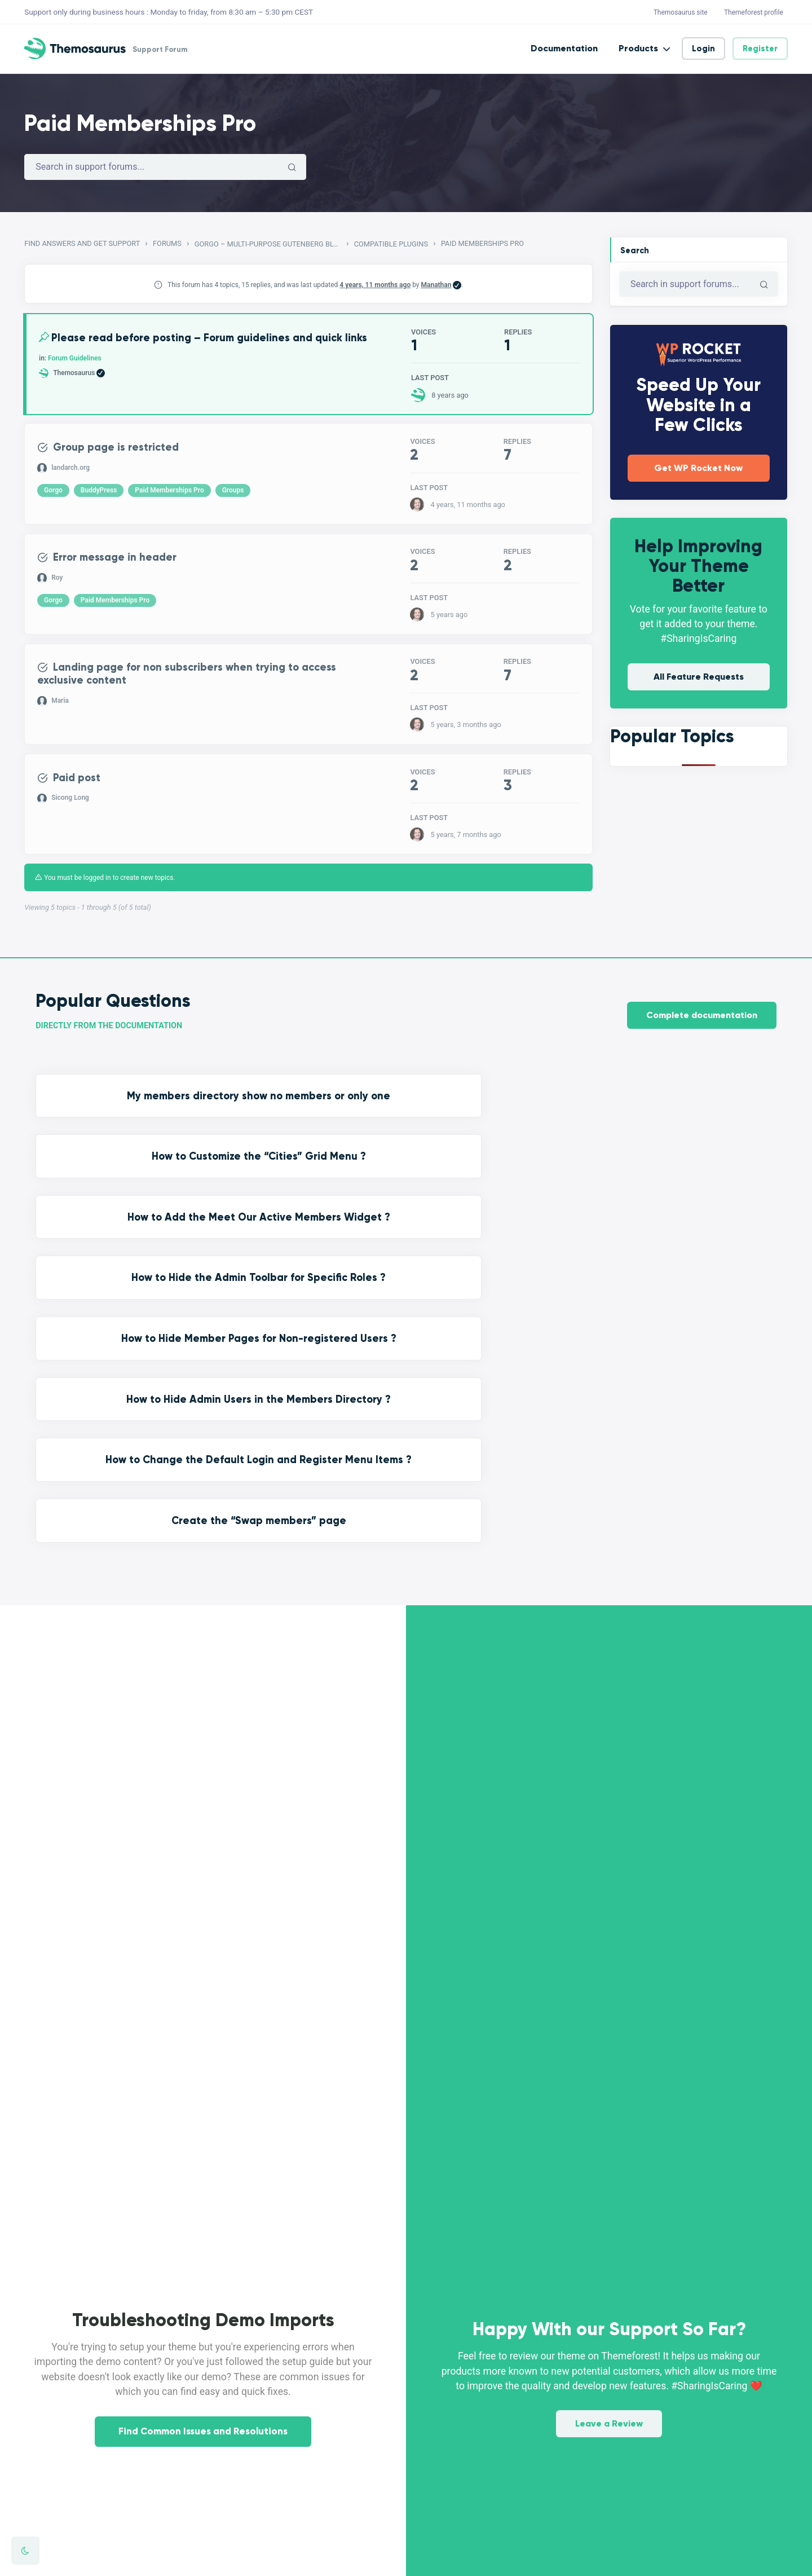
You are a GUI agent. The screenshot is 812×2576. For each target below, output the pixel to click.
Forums (167, 243)
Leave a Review (609, 2077)
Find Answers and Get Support (82, 243)
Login (703, 48)
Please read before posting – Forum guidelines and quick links (189, 346)
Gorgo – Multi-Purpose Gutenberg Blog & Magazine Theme (268, 244)
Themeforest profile (753, 12)
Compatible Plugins (391, 244)
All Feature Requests (699, 676)
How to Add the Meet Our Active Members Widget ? (500, 1115)
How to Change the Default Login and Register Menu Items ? (500, 1200)
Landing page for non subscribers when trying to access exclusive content (182, 683)
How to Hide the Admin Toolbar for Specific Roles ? (690, 1115)
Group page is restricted (125, 451)
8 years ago (450, 396)
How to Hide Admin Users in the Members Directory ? (311, 1192)
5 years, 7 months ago (465, 845)
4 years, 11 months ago (375, 285)
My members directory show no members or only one (122, 1115)
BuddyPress (100, 496)
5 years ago (448, 621)
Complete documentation (701, 1023)
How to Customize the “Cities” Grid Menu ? (311, 1115)
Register (760, 48)
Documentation (564, 48)
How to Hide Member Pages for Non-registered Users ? (122, 1192)
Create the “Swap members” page (690, 1192)
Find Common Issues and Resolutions (203, 2167)
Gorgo (54, 496)
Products (638, 48)
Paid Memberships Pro (170, 496)
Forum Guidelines (75, 373)
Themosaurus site (681, 12)
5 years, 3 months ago (465, 733)
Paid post (82, 789)
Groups (234, 496)
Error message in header (124, 564)
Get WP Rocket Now (698, 468)
